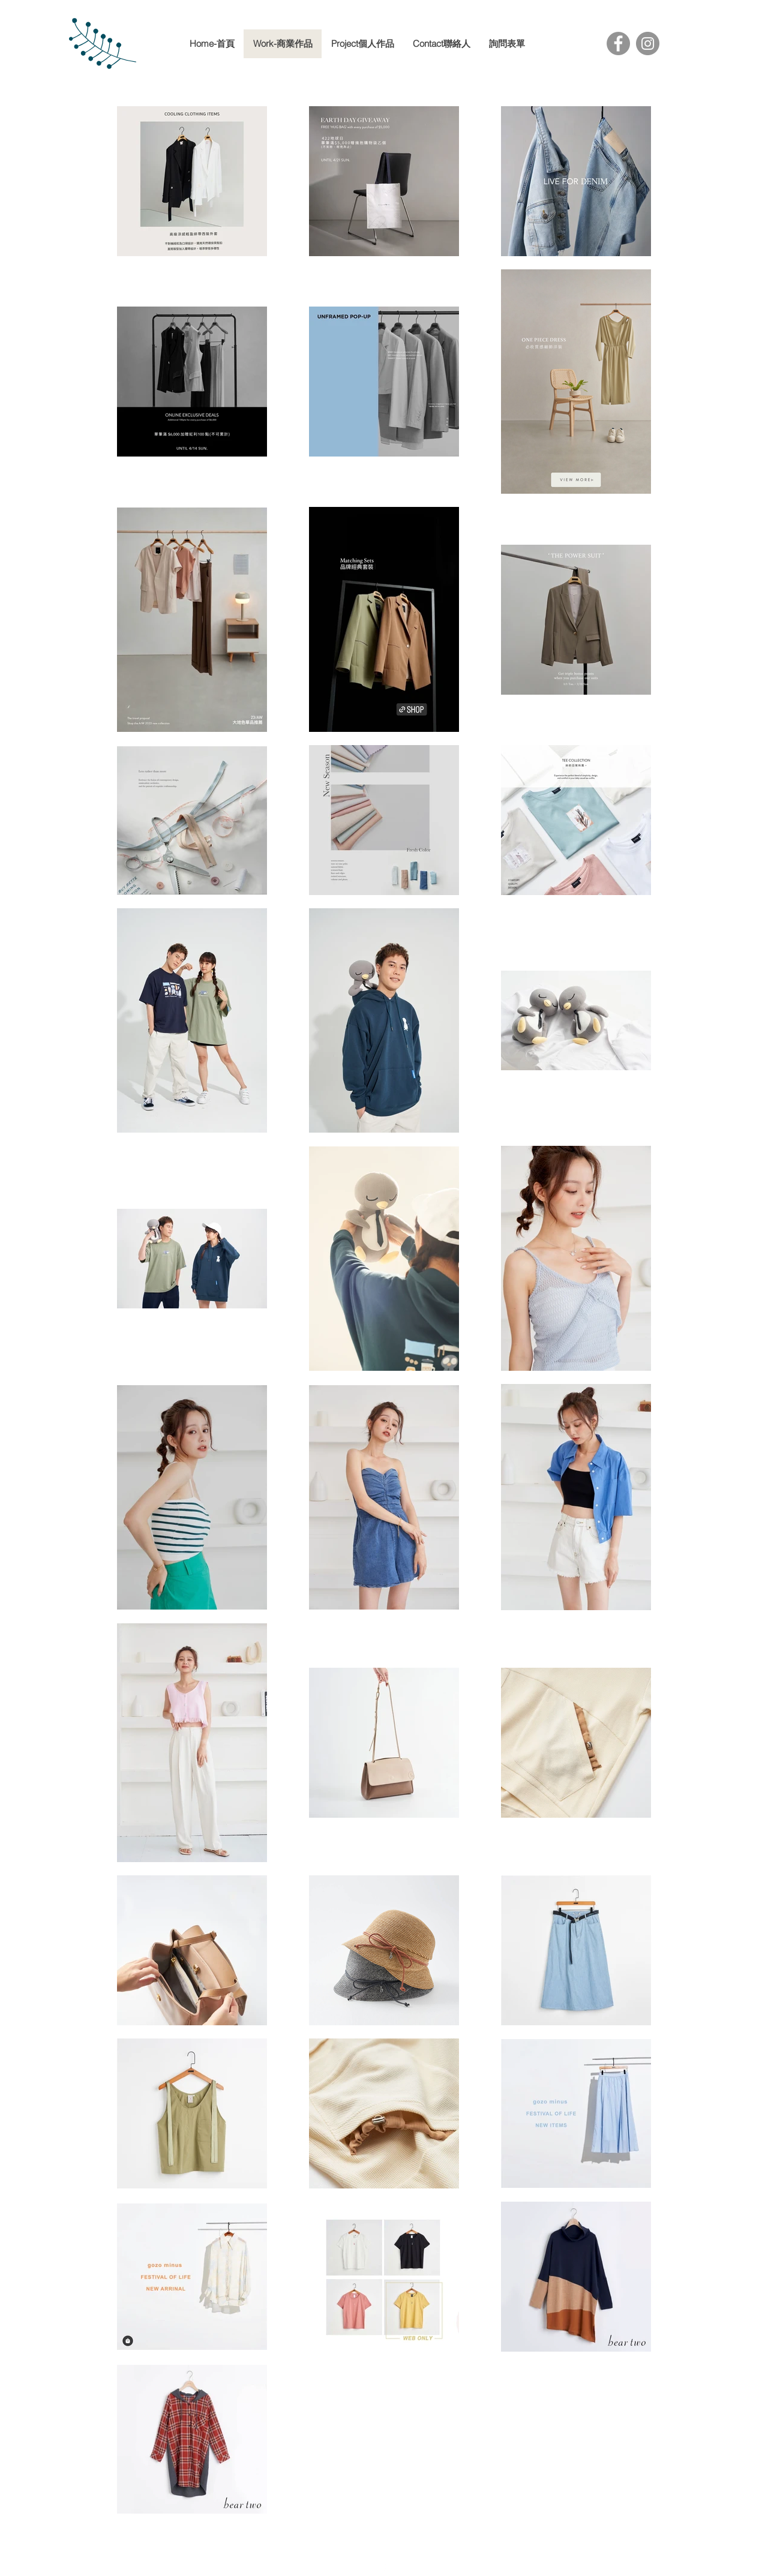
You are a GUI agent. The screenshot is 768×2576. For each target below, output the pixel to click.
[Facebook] (618, 43)
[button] (362, 43)
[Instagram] (647, 43)
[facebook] (384, 2569)
